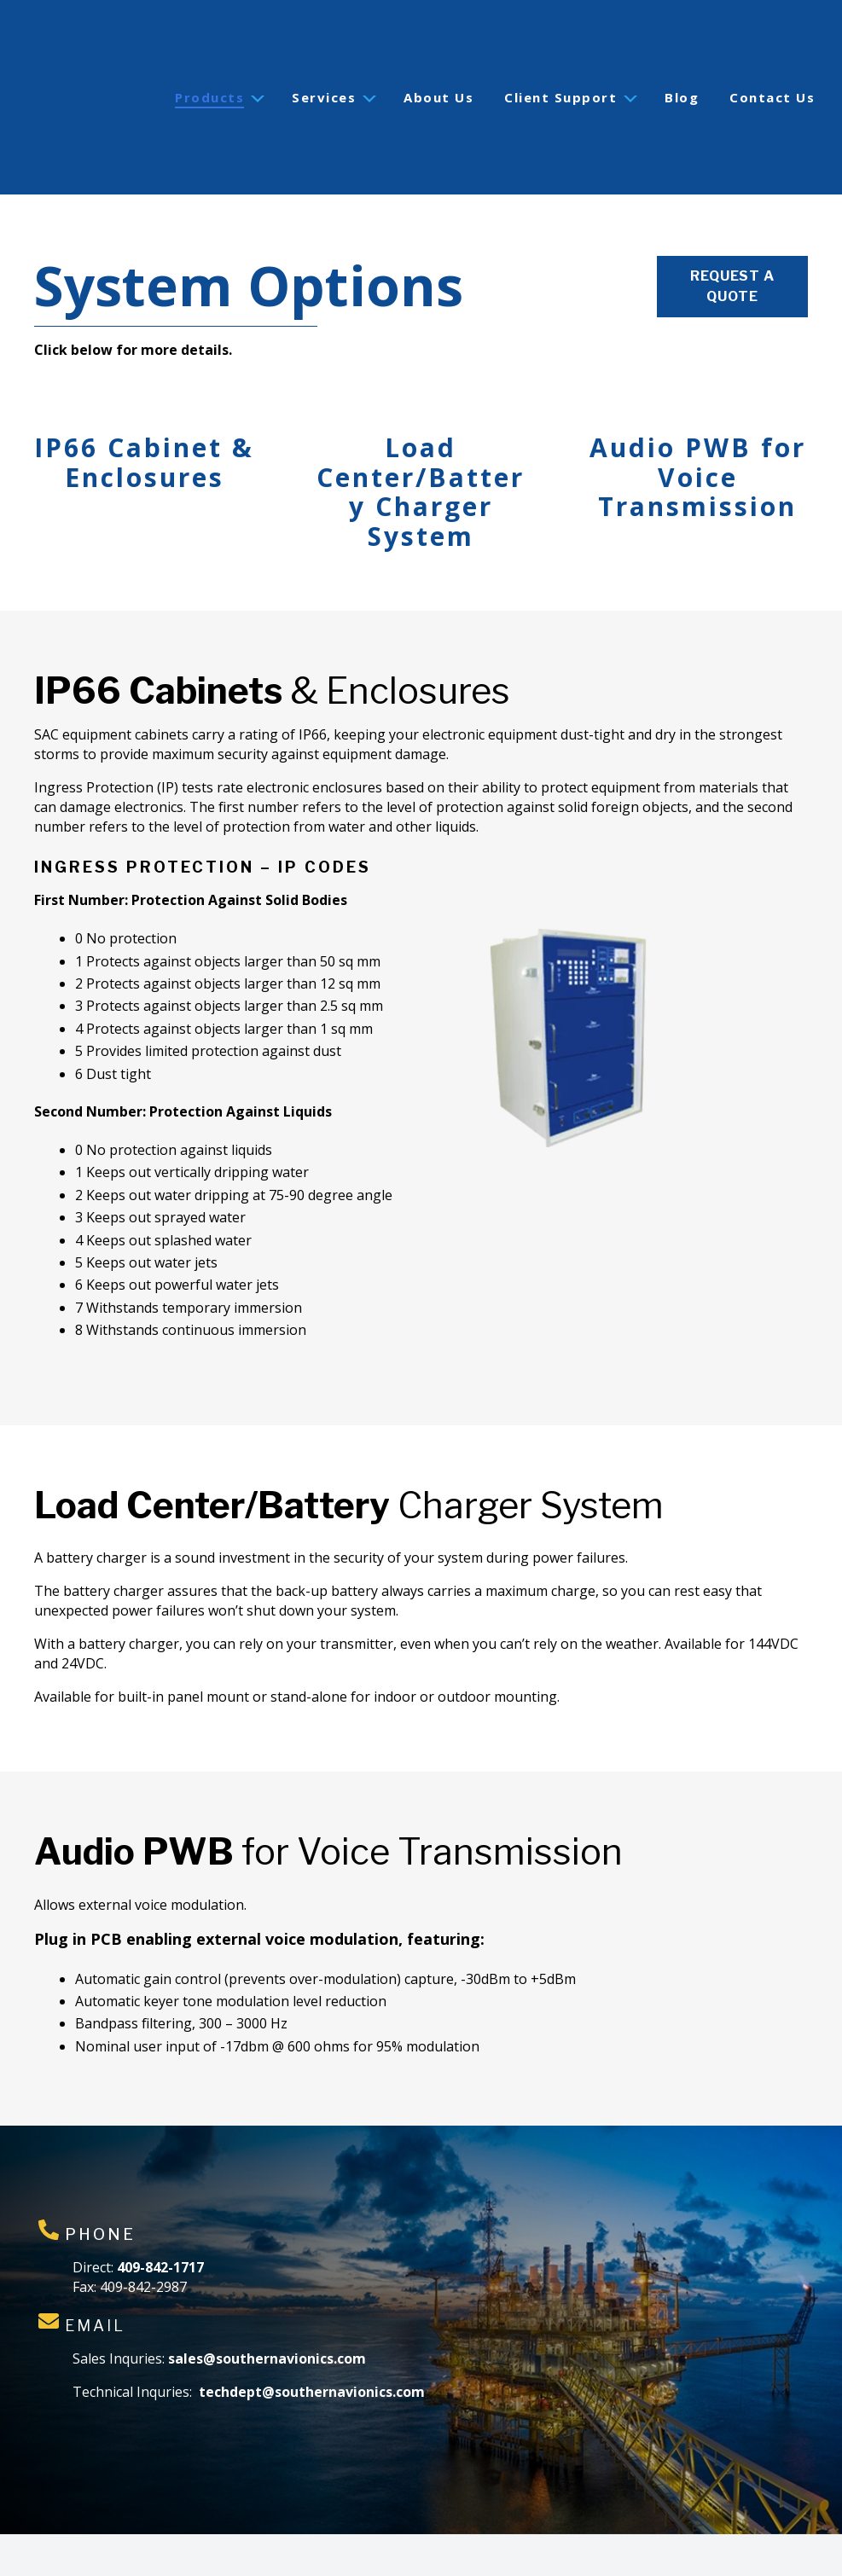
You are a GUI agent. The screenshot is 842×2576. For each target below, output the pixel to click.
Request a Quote (732, 204)
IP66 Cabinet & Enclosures (144, 380)
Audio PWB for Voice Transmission (697, 395)
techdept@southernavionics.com (312, 2309)
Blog (682, 56)
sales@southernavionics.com (267, 2276)
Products (209, 56)
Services (324, 56)
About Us (438, 56)
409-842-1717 (160, 2185)
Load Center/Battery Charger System (420, 410)
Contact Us (772, 56)
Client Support (560, 56)
